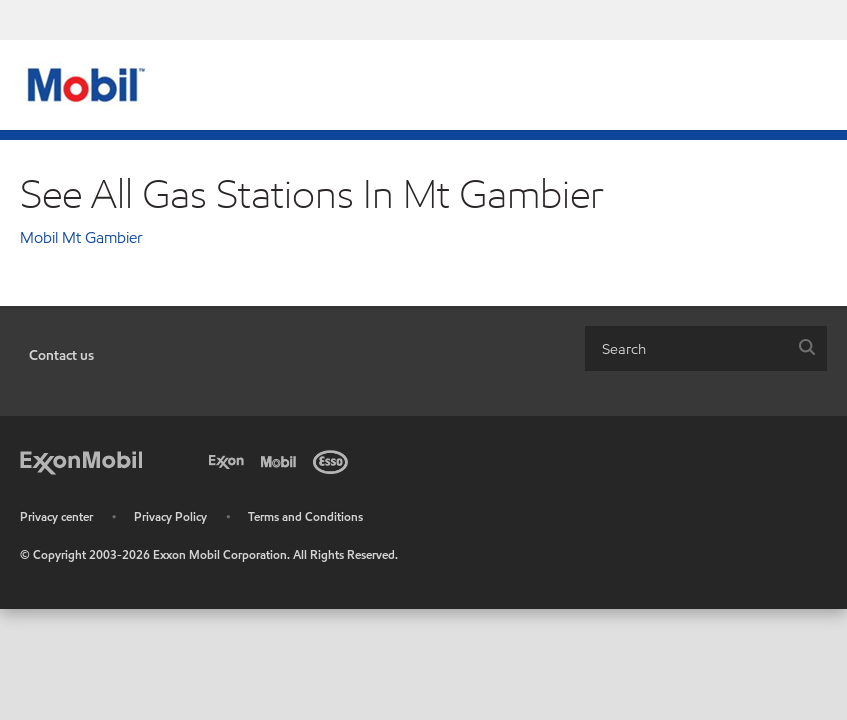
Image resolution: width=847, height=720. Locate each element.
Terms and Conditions (305, 516)
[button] (807, 348)
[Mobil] (282, 460)
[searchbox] (686, 348)
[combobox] (706, 348)
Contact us (61, 355)
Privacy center (56, 516)
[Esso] (334, 460)
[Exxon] (230, 460)
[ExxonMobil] (81, 460)
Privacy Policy (170, 516)
